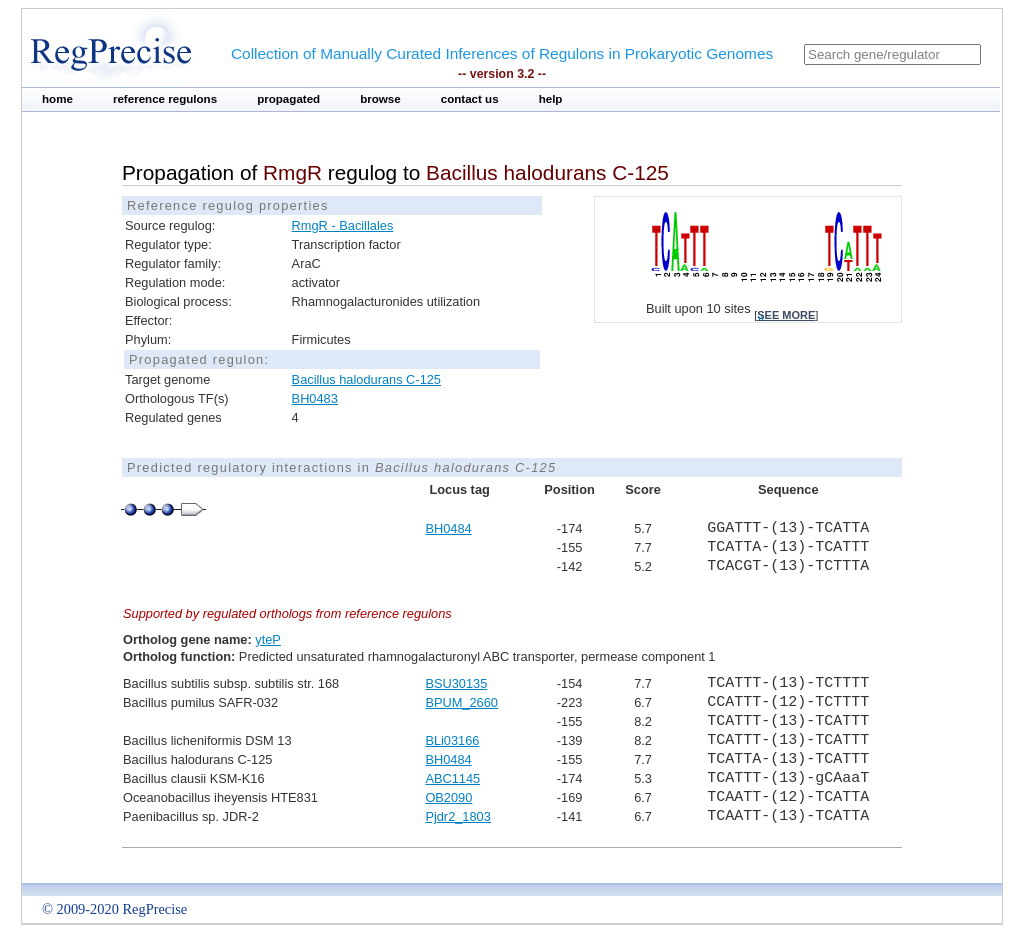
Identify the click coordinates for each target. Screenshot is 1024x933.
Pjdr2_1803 (457, 816)
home (57, 99)
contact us (470, 99)
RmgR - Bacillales (343, 225)
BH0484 (448, 528)
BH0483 (315, 398)
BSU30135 (456, 683)
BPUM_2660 (461, 702)
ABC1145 (452, 778)
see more (786, 315)
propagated (288, 99)
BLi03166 (452, 740)
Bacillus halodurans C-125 (366, 379)
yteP (268, 639)
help (551, 99)
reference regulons (165, 99)
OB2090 (448, 797)
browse (380, 99)
